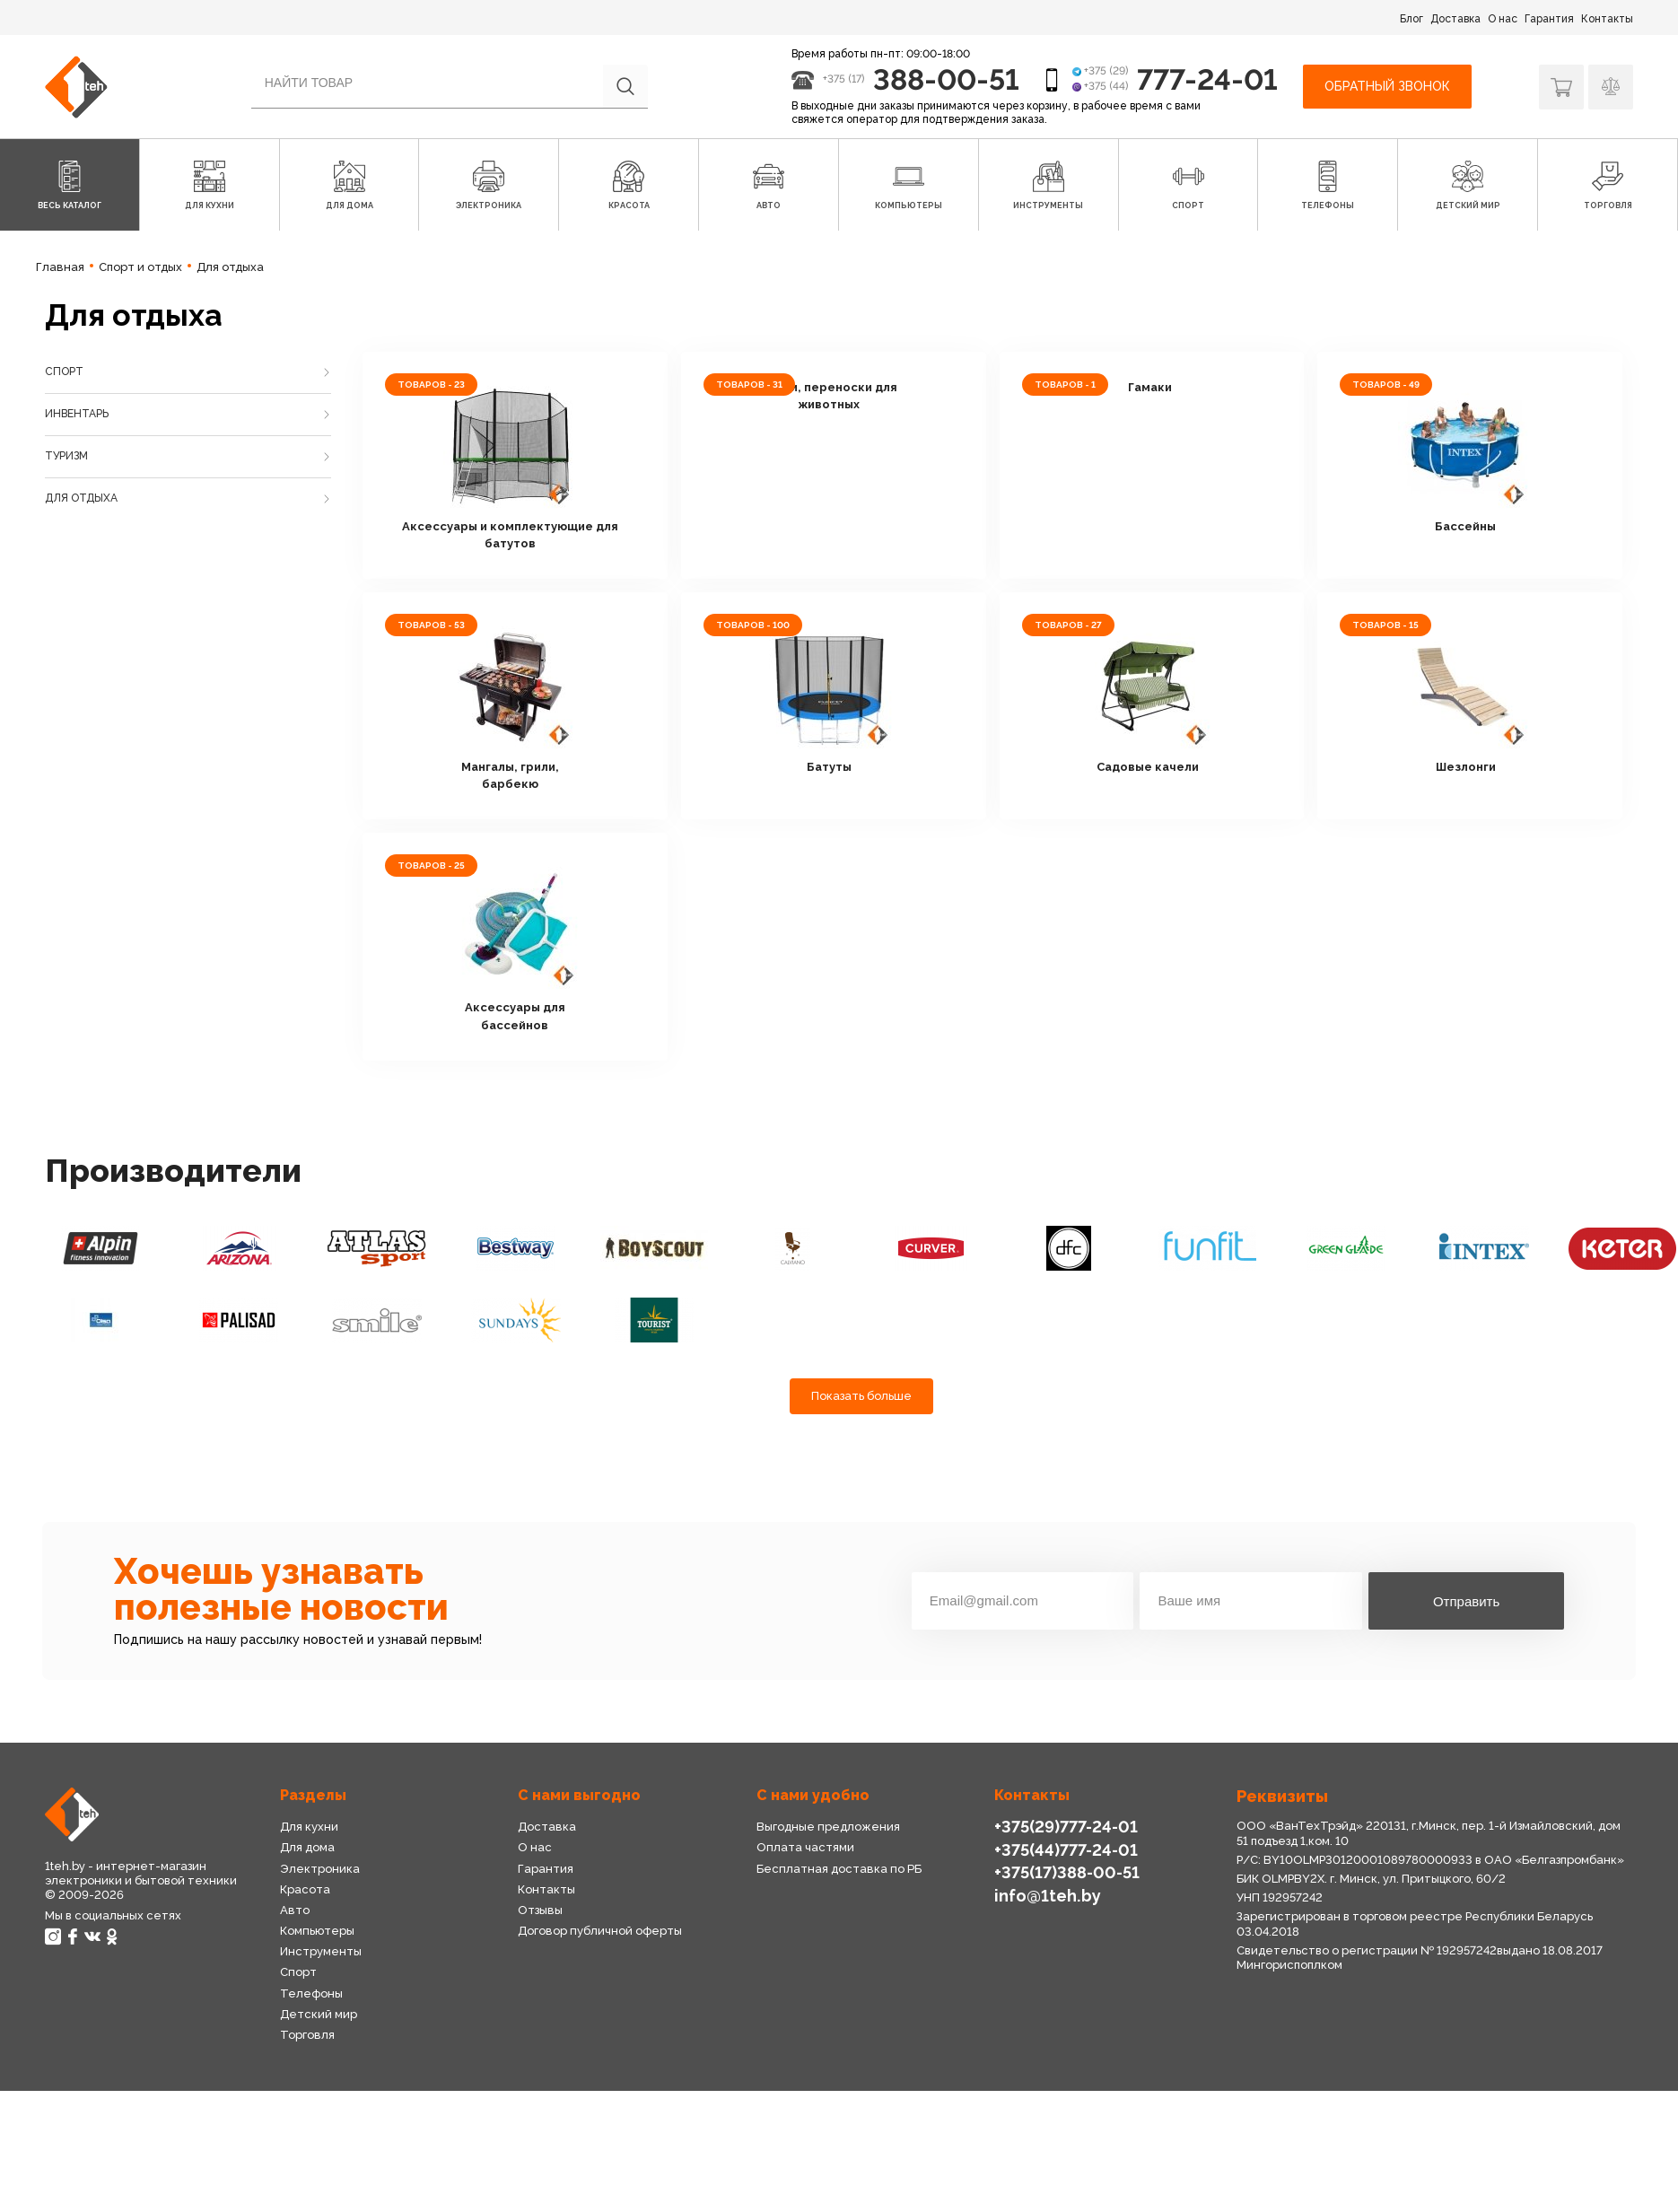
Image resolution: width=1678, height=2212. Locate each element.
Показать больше (861, 1396)
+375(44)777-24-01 (1066, 1849)
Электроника (320, 1868)
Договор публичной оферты (600, 1930)
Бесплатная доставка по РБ (839, 1868)
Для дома (307, 1847)
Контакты (1607, 19)
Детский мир (318, 2014)
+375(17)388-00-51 (1067, 1872)
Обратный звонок (1387, 86)
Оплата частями (805, 1847)
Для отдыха (81, 498)
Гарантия (1549, 19)
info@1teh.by (1047, 1895)
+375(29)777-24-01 (1066, 1826)
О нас (1502, 19)
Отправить (1466, 1601)
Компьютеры (317, 1930)
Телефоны (311, 1993)
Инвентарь (77, 413)
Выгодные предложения (828, 1826)
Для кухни (309, 1826)
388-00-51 (946, 79)
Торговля (307, 2035)
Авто (295, 1910)
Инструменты (321, 1951)
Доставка (1455, 19)
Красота (305, 1889)
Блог (1411, 19)
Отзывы (540, 1910)
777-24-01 (1207, 79)
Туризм (66, 456)
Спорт (64, 371)
